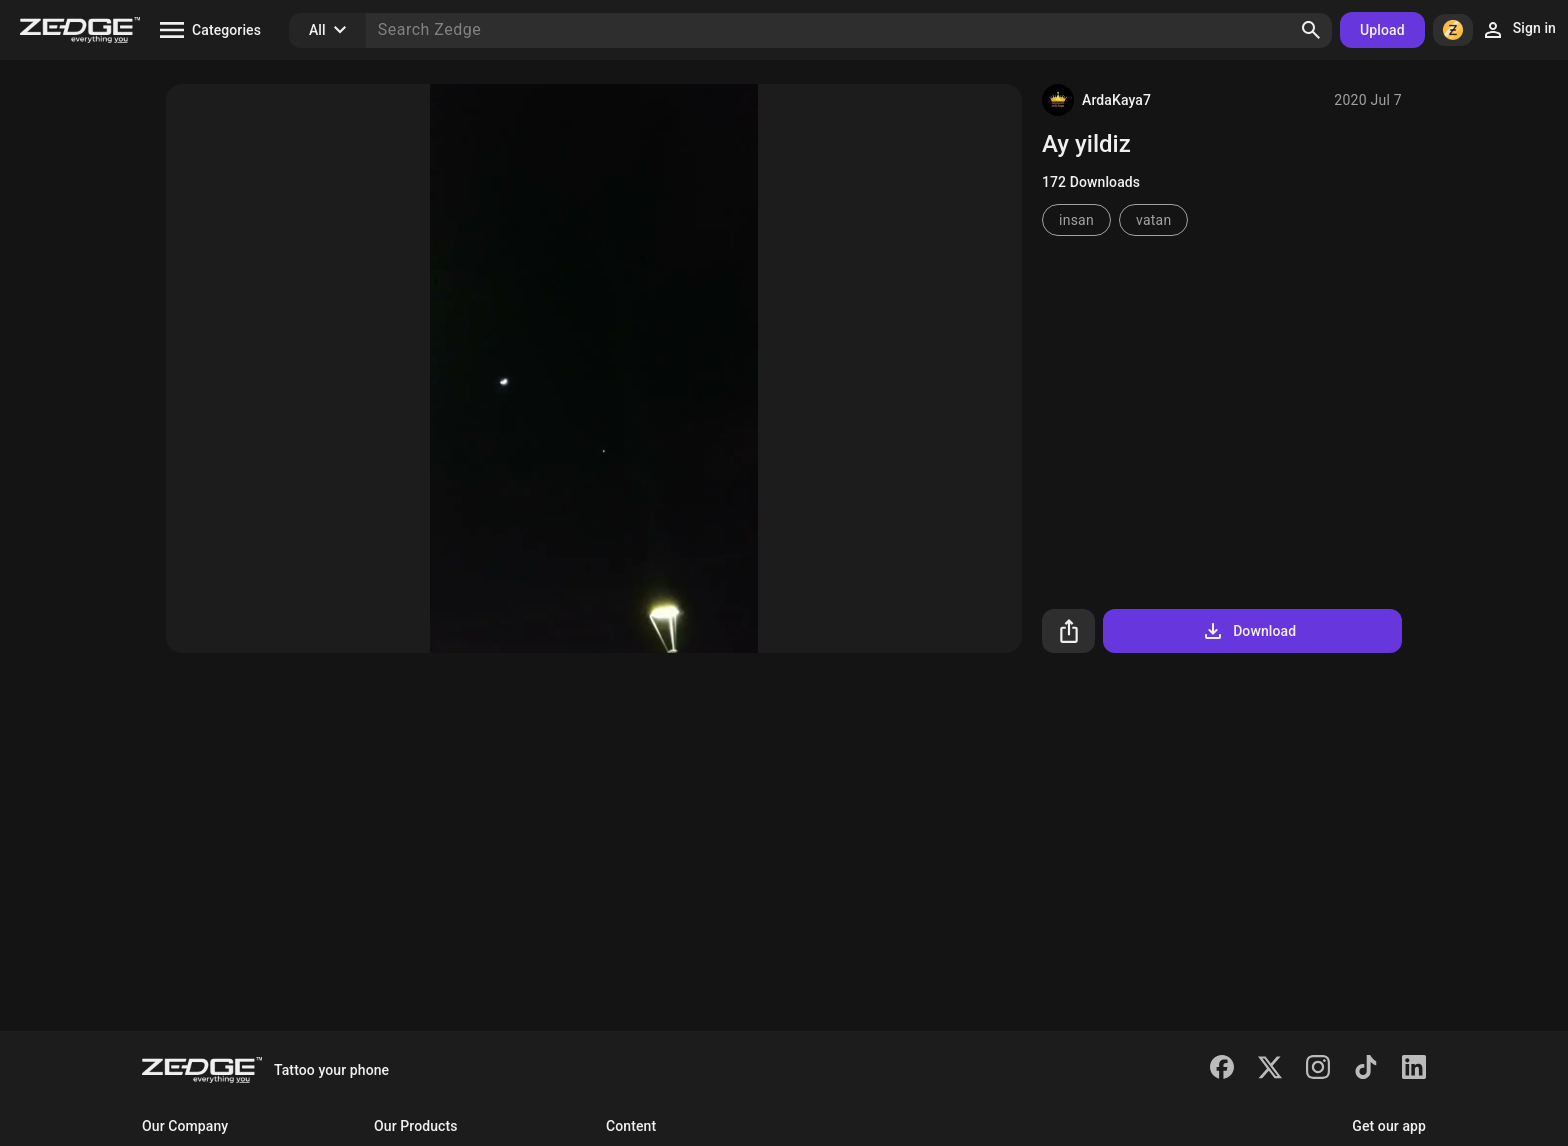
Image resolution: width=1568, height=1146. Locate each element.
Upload (1382, 30)
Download (1248, 631)
